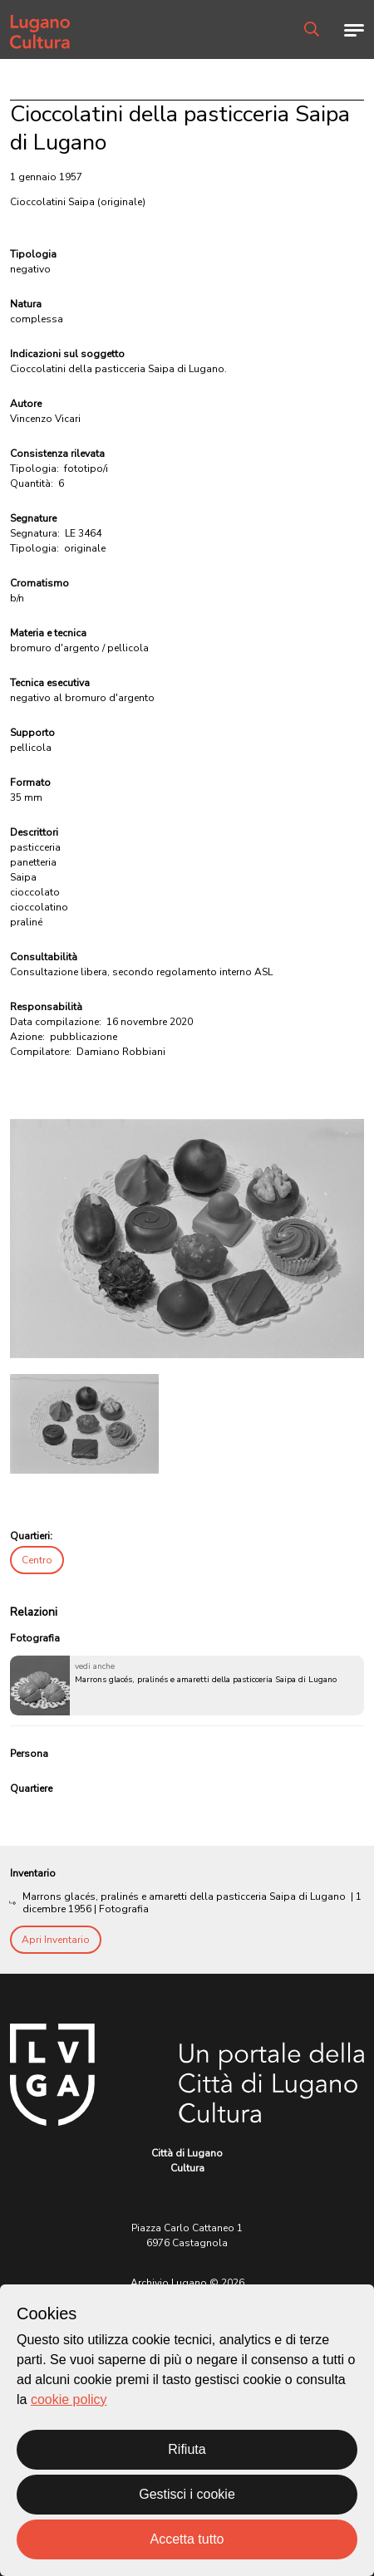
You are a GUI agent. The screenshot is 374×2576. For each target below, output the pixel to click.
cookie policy (69, 2399)
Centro (37, 1560)
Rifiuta (186, 2449)
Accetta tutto (187, 2539)
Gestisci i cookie (187, 2494)
